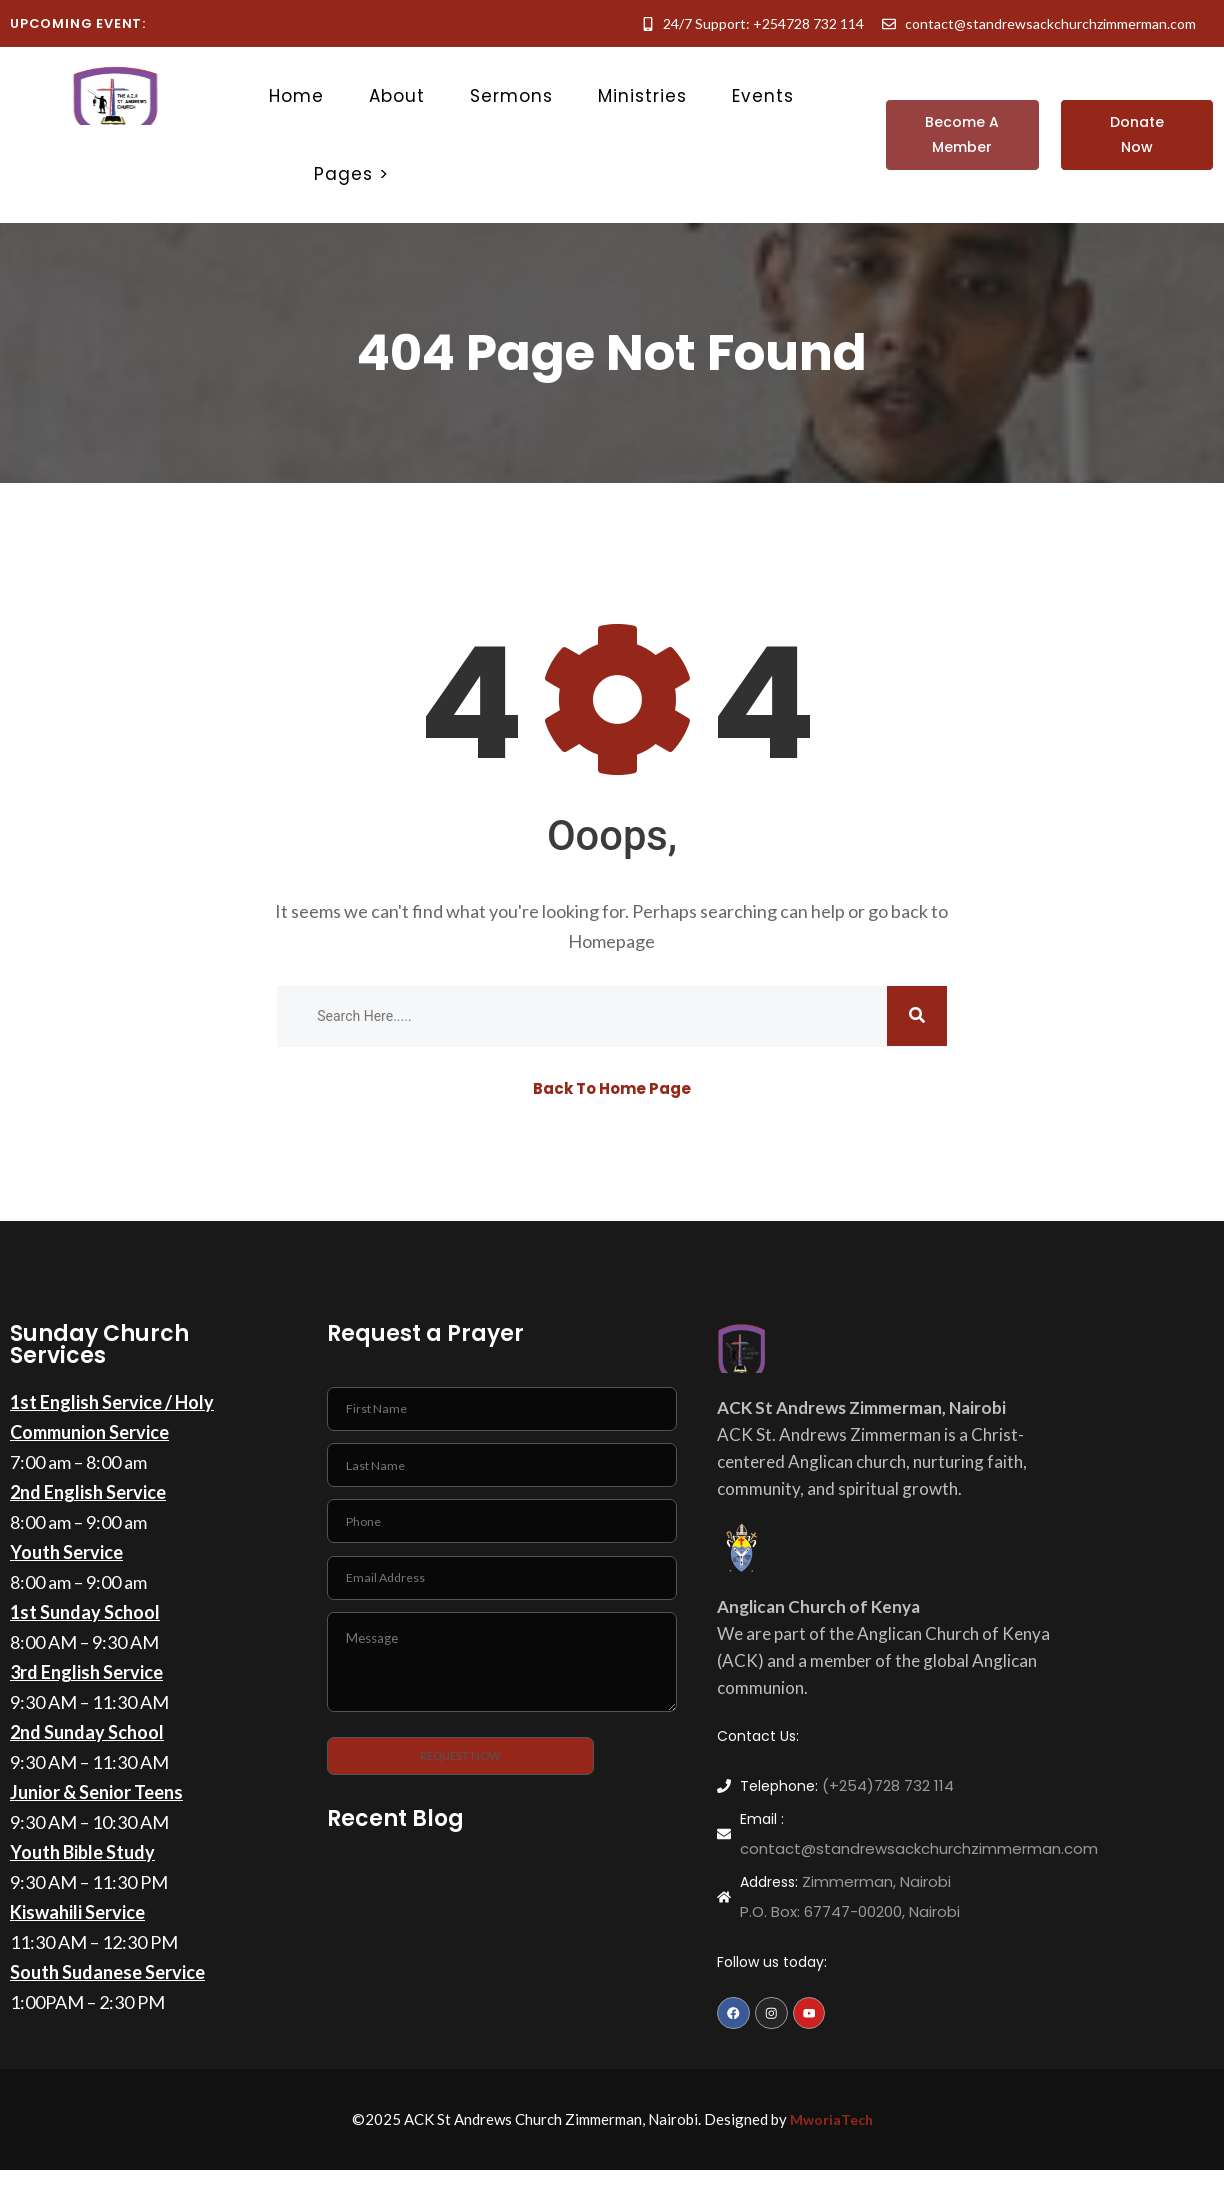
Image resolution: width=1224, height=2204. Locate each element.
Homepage (611, 946)
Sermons (511, 96)
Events (763, 96)
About (397, 96)
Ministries (642, 96)
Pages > (351, 174)
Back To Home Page (612, 1093)
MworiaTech (831, 2133)
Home (296, 96)
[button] (962, 135)
